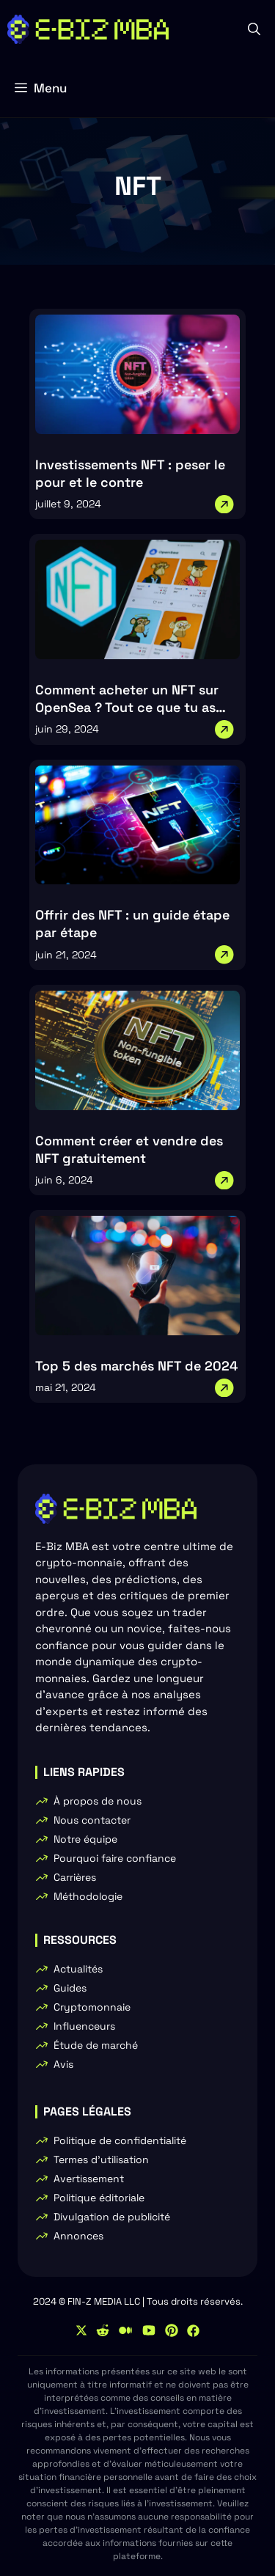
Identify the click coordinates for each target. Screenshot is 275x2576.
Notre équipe (85, 1839)
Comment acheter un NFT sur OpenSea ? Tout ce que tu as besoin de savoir (127, 707)
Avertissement (89, 2178)
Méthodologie (88, 1896)
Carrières (75, 1877)
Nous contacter (92, 1820)
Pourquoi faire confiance (115, 1858)
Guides (70, 1988)
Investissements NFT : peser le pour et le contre (130, 473)
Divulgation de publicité (112, 2216)
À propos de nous (98, 1801)
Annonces (78, 2235)
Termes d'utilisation (101, 2159)
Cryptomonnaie (92, 2007)
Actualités (78, 1968)
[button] (254, 29)
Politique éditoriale (99, 2197)
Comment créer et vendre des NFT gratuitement (129, 1149)
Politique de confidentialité (120, 2140)
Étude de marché (96, 2045)
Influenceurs (84, 2026)
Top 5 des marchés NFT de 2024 (136, 1365)
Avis (63, 2064)
